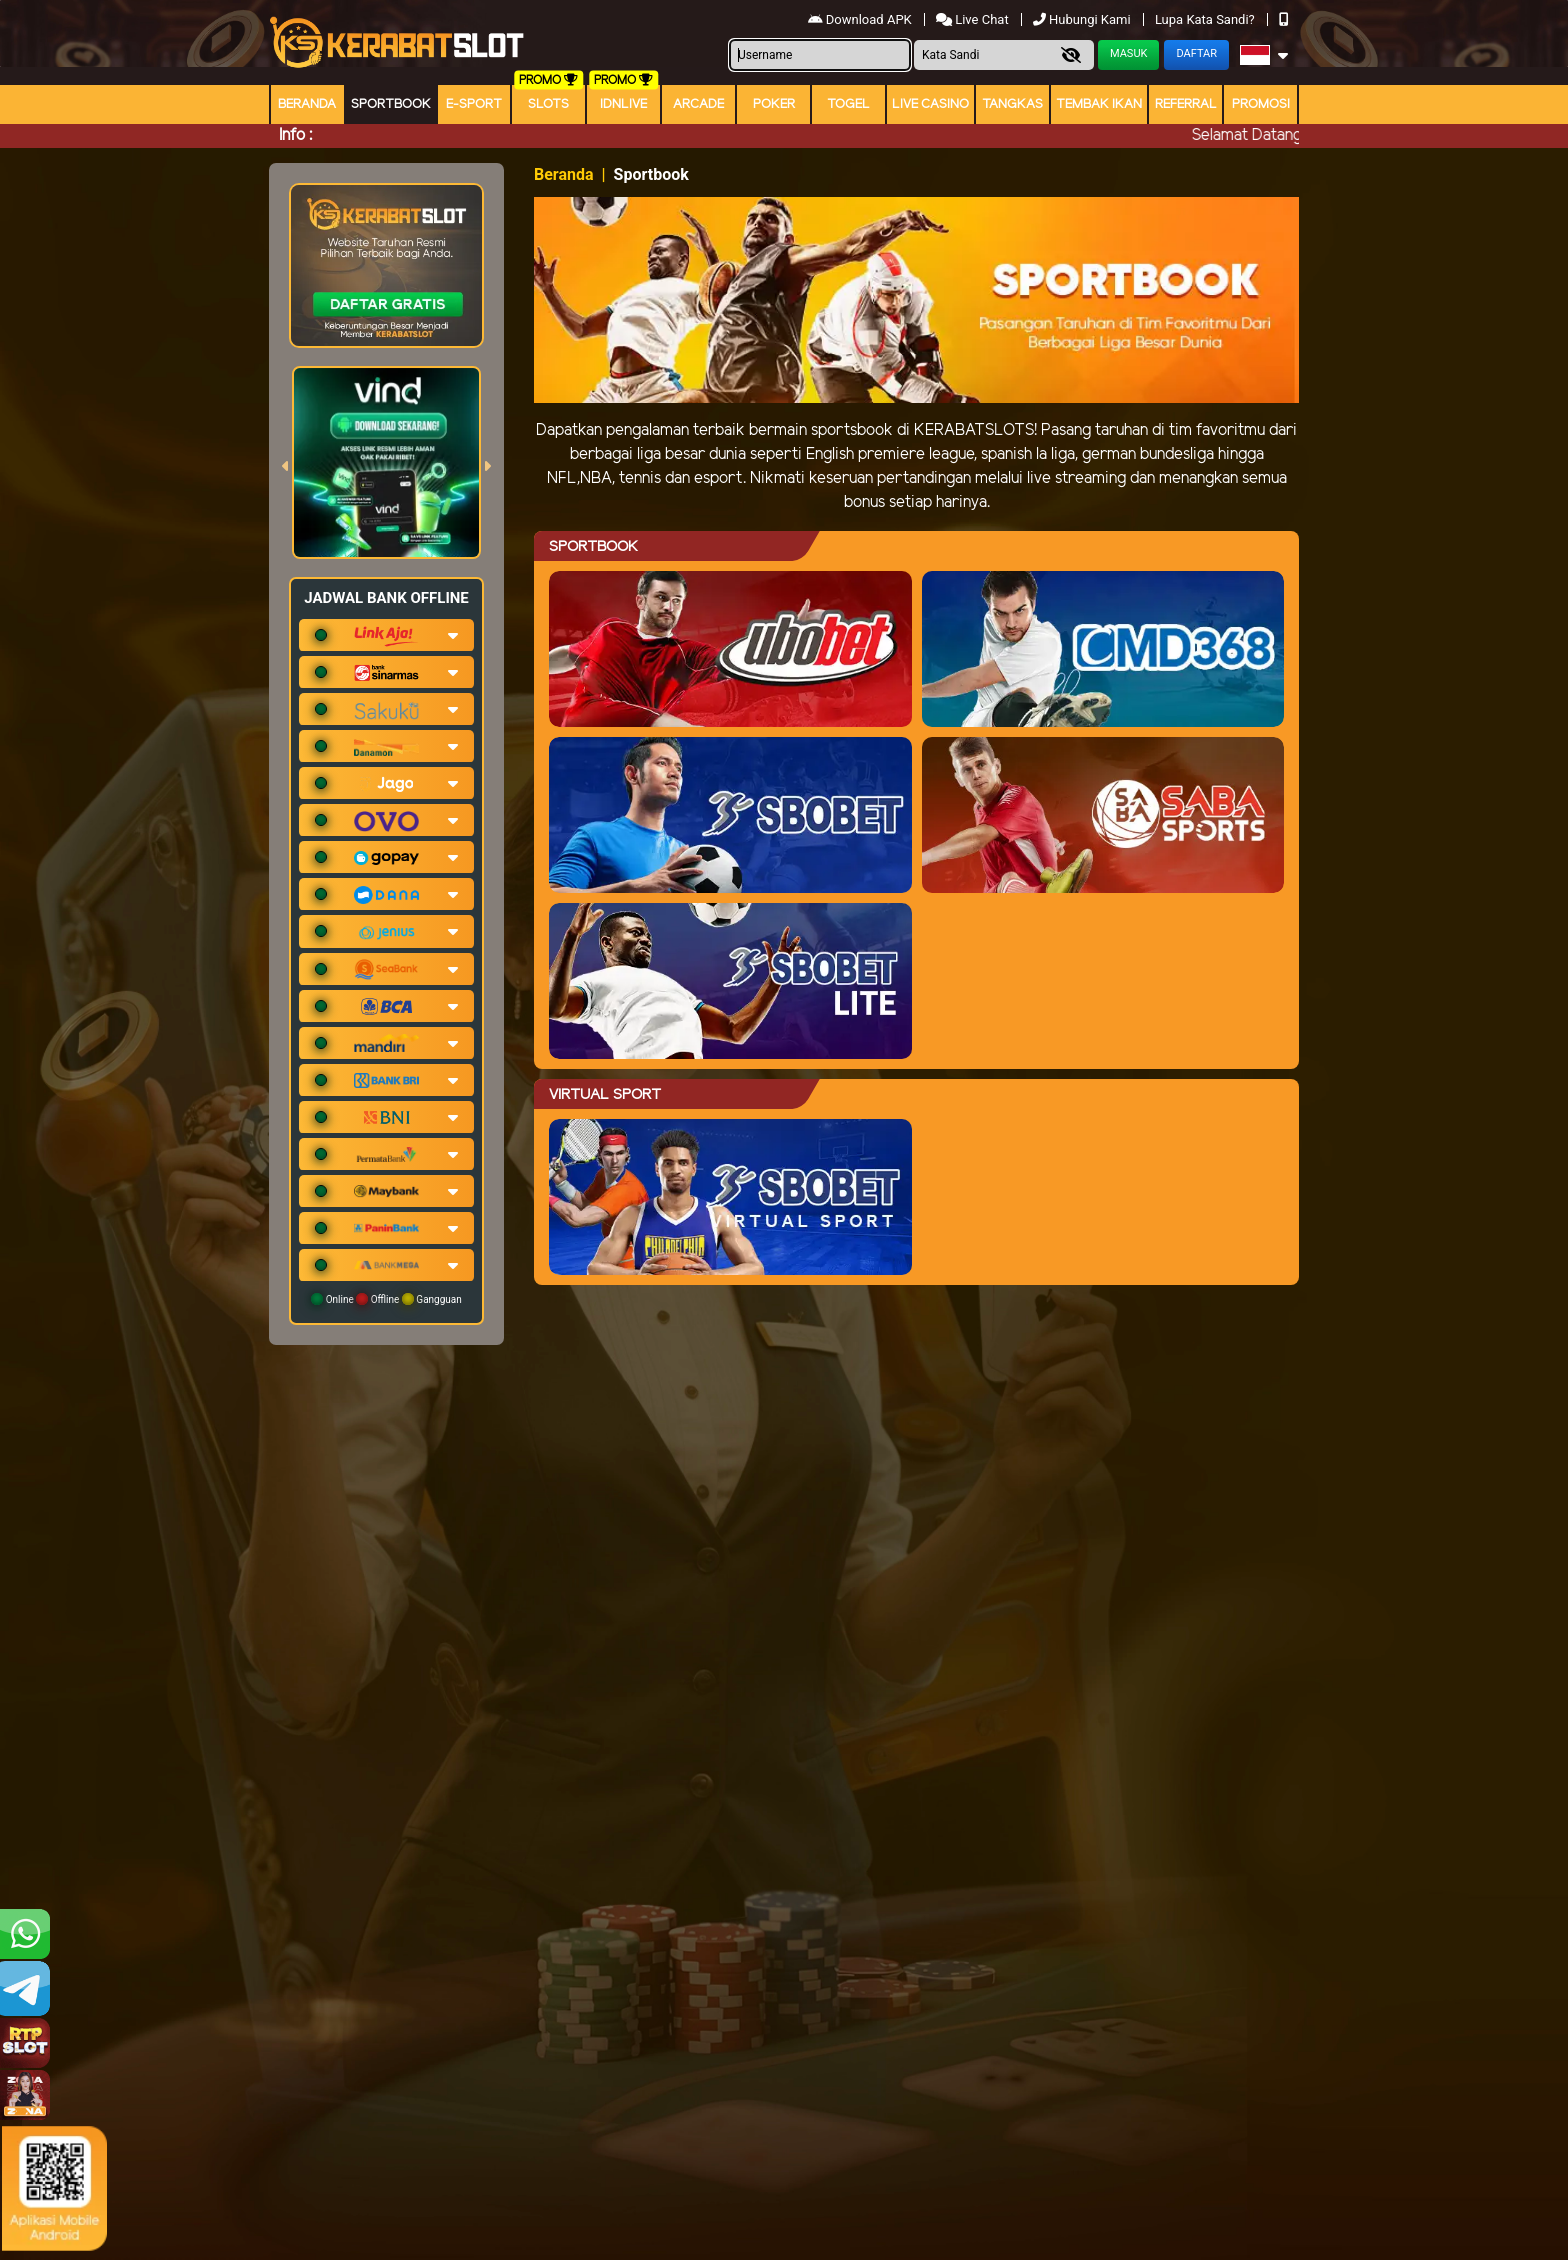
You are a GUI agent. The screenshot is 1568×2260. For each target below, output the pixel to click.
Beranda (307, 104)
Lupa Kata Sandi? (1206, 19)
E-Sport (474, 104)
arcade (698, 104)
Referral (1186, 104)
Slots (548, 104)
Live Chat (974, 19)
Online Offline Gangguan (386, 1299)
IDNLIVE (623, 104)
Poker (774, 104)
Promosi (1261, 104)
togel (848, 104)
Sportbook (391, 104)
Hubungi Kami (1083, 19)
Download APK (861, 19)
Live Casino (930, 104)
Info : (295, 135)
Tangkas (1012, 104)
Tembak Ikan (1099, 104)
